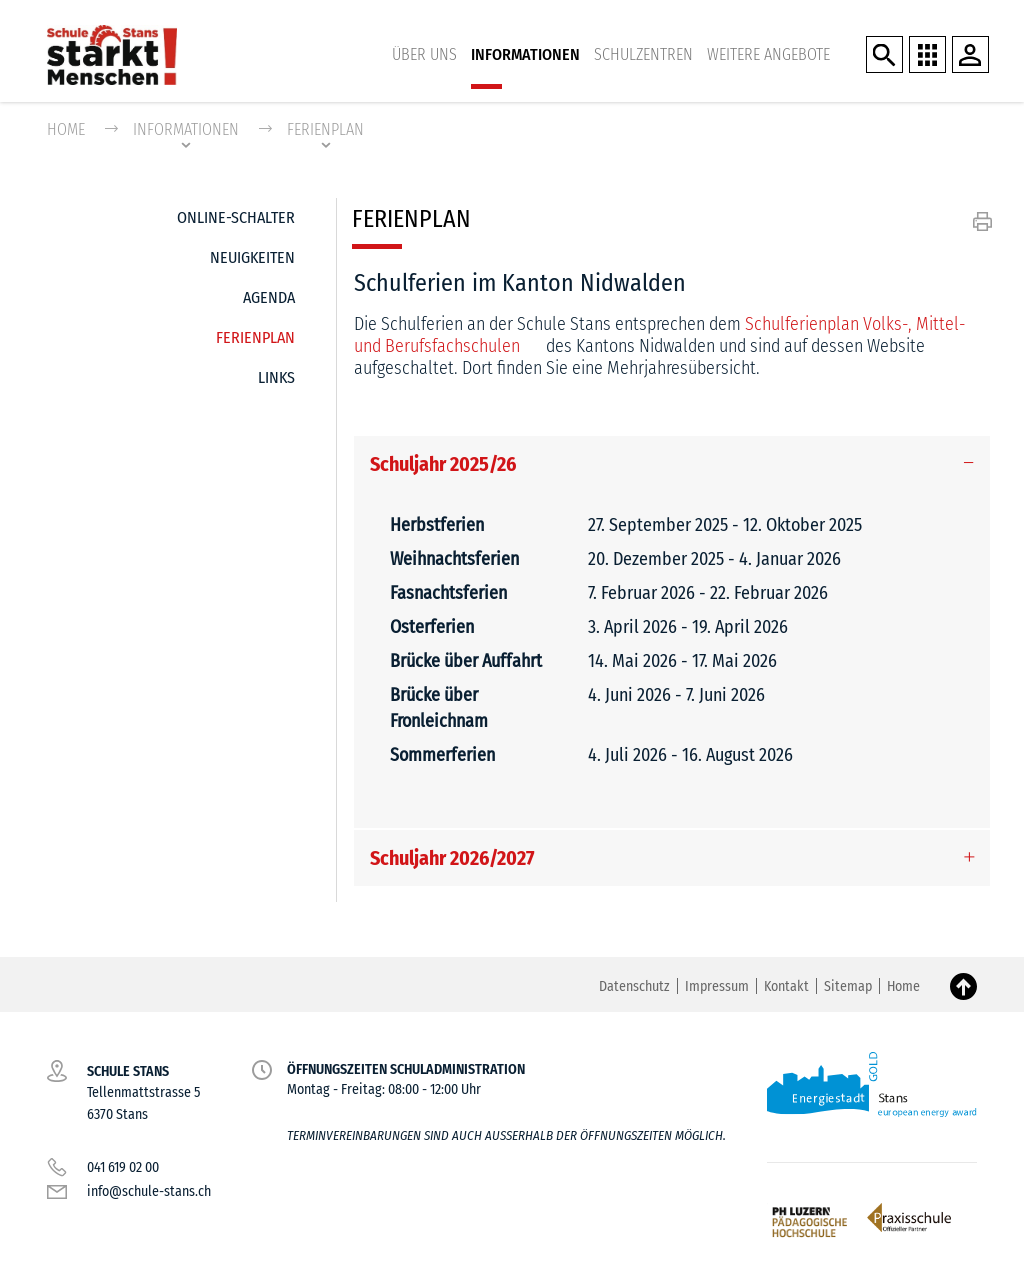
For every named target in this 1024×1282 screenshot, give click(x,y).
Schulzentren (643, 54)
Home (66, 130)
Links (276, 378)
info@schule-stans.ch (149, 1192)
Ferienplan (255, 333)
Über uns (424, 54)
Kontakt (786, 987)
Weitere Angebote (768, 54)
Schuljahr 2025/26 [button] (443, 465)
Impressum (717, 987)
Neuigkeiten (252, 258)
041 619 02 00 (123, 1168)
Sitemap (848, 987)
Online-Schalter (236, 218)
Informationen (525, 54)
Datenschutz (634, 987)
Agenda (269, 298)
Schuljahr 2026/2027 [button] (452, 859)
